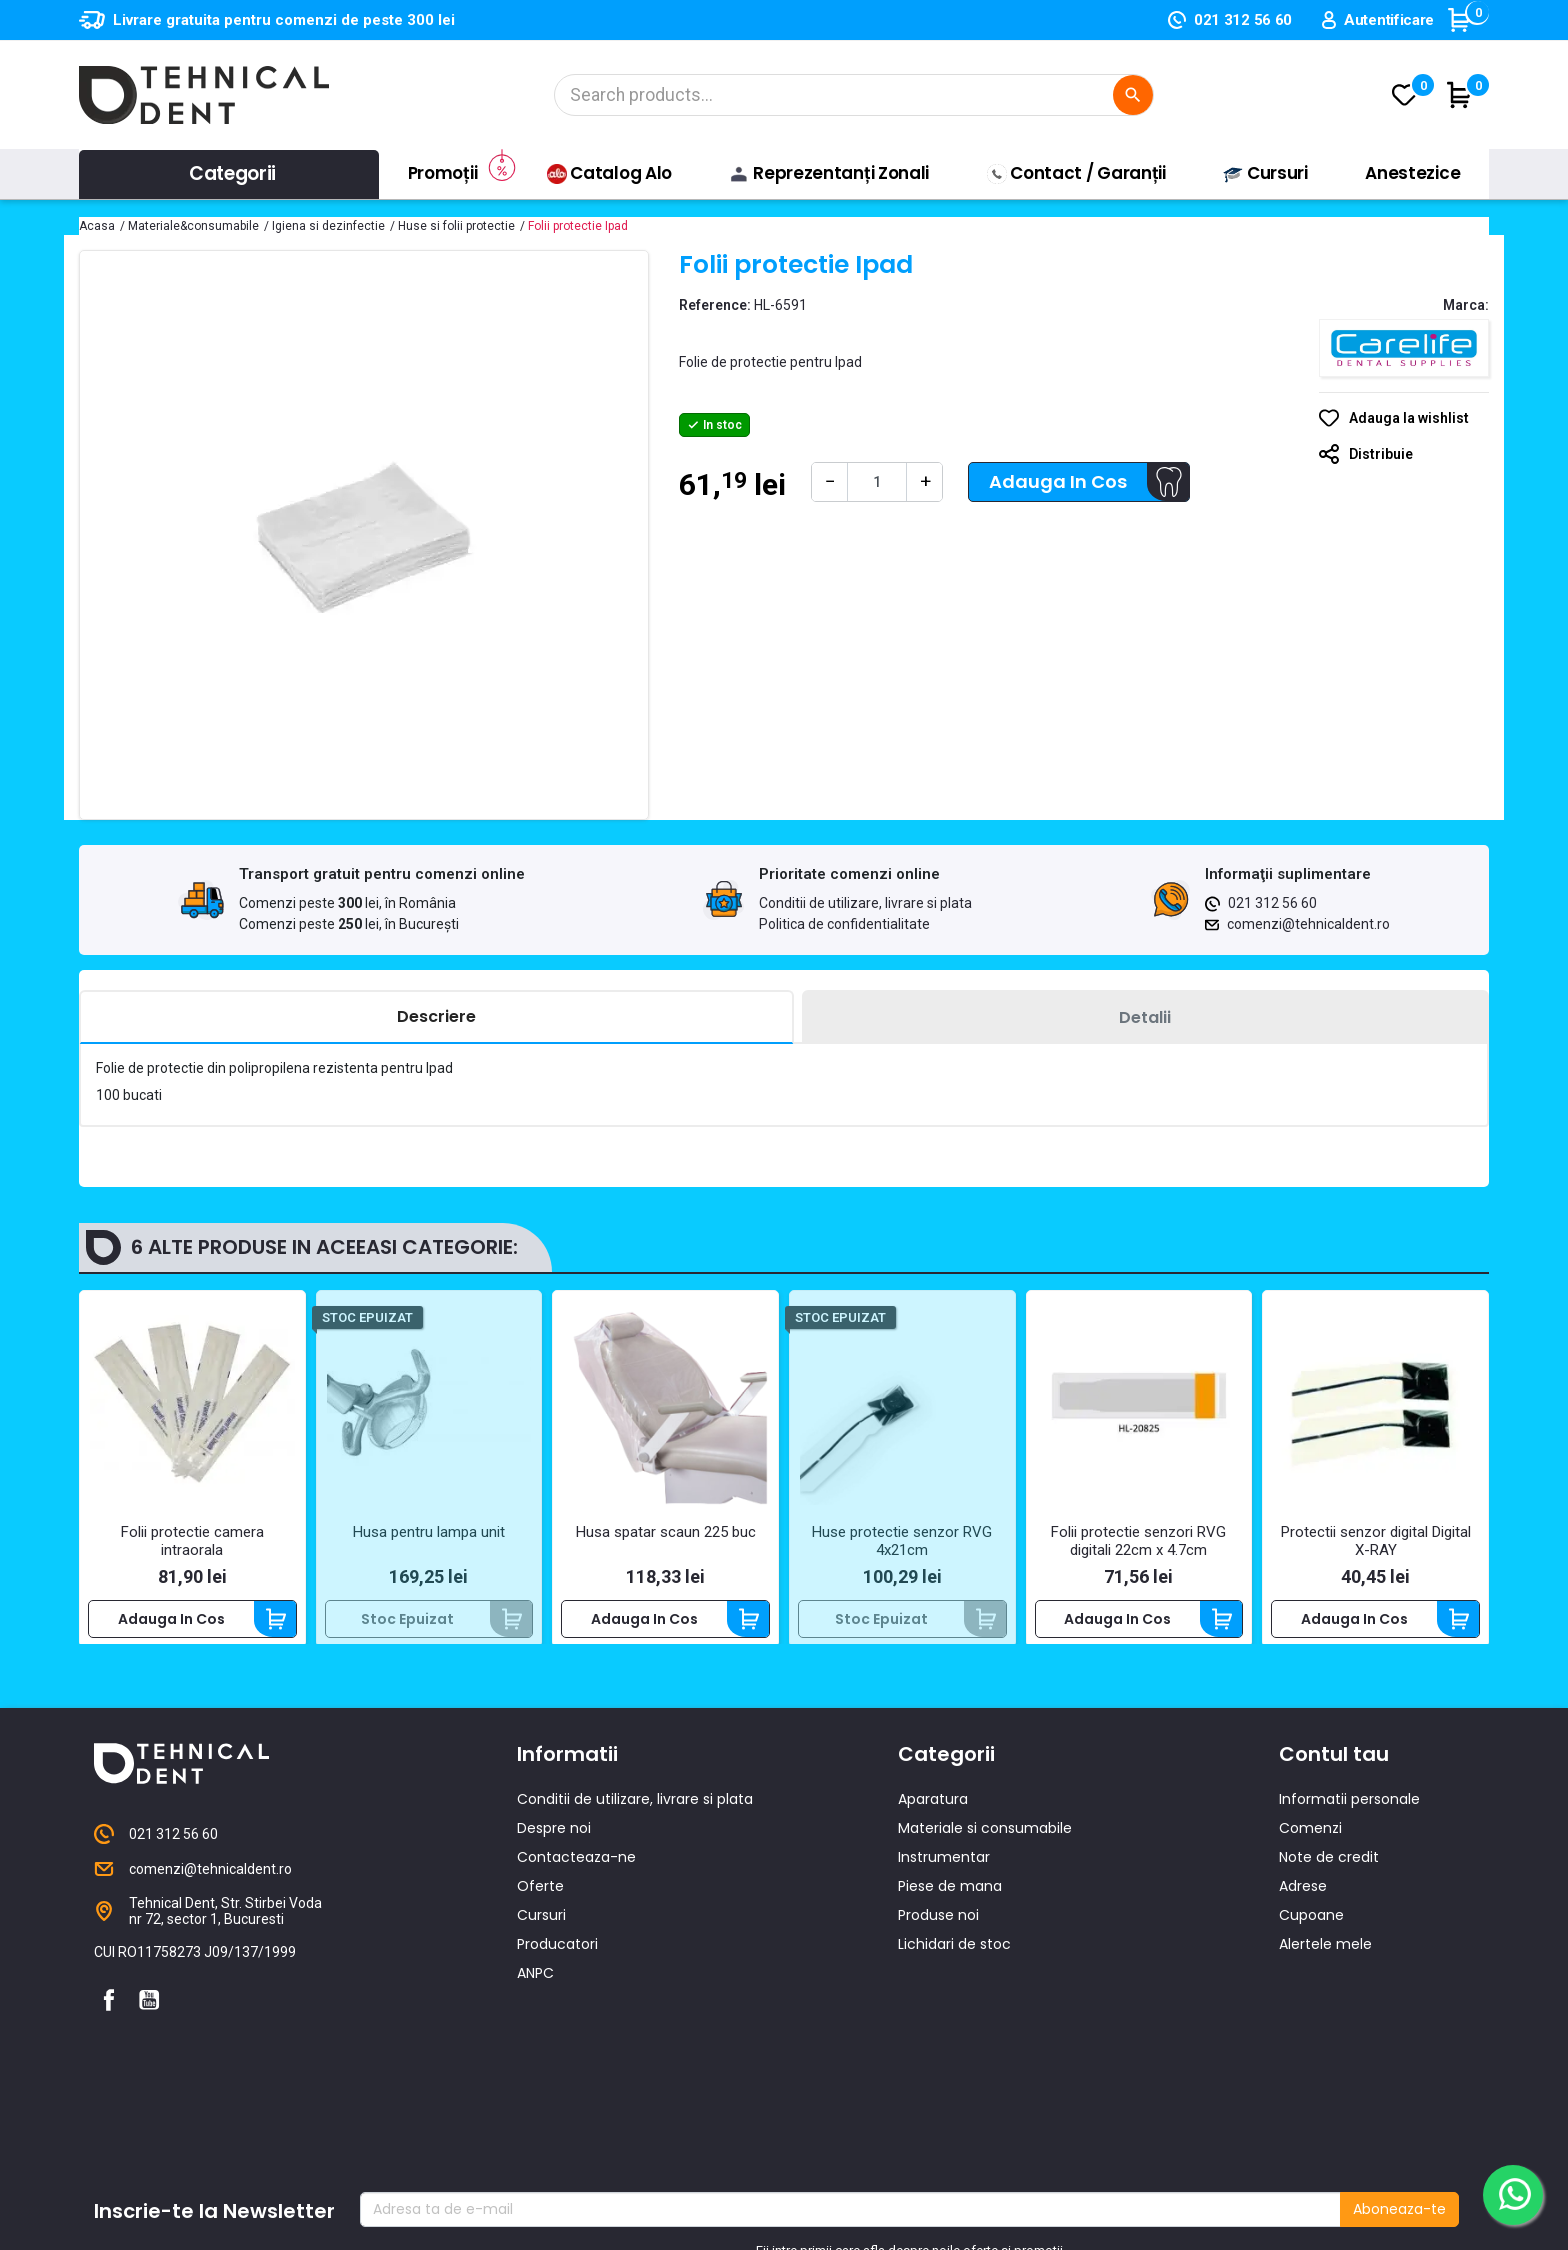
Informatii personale (1349, 1818)
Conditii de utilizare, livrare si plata (865, 903)
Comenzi (1310, 1847)
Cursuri (541, 1934)
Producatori (557, 1963)
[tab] (436, 1017)
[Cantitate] (877, 482)
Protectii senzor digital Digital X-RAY (1376, 1541)
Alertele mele (1325, 1963)
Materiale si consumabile (985, 1847)
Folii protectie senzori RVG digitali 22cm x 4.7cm (1138, 1541)
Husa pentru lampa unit (429, 1532)
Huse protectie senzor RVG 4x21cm (902, 1541)
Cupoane (1311, 1934)
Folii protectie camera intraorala (192, 1541)
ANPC (535, 1992)
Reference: (715, 305)
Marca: (1466, 305)
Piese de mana (950, 1905)
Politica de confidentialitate (844, 924)
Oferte (540, 1905)
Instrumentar (944, 1876)
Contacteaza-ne (576, 1876)
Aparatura (933, 1818)
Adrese (1303, 1905)
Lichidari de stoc (954, 1963)
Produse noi (938, 1934)
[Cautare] (854, 95)
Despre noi (554, 1847)
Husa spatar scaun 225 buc (666, 1532)
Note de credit (1329, 1876)
